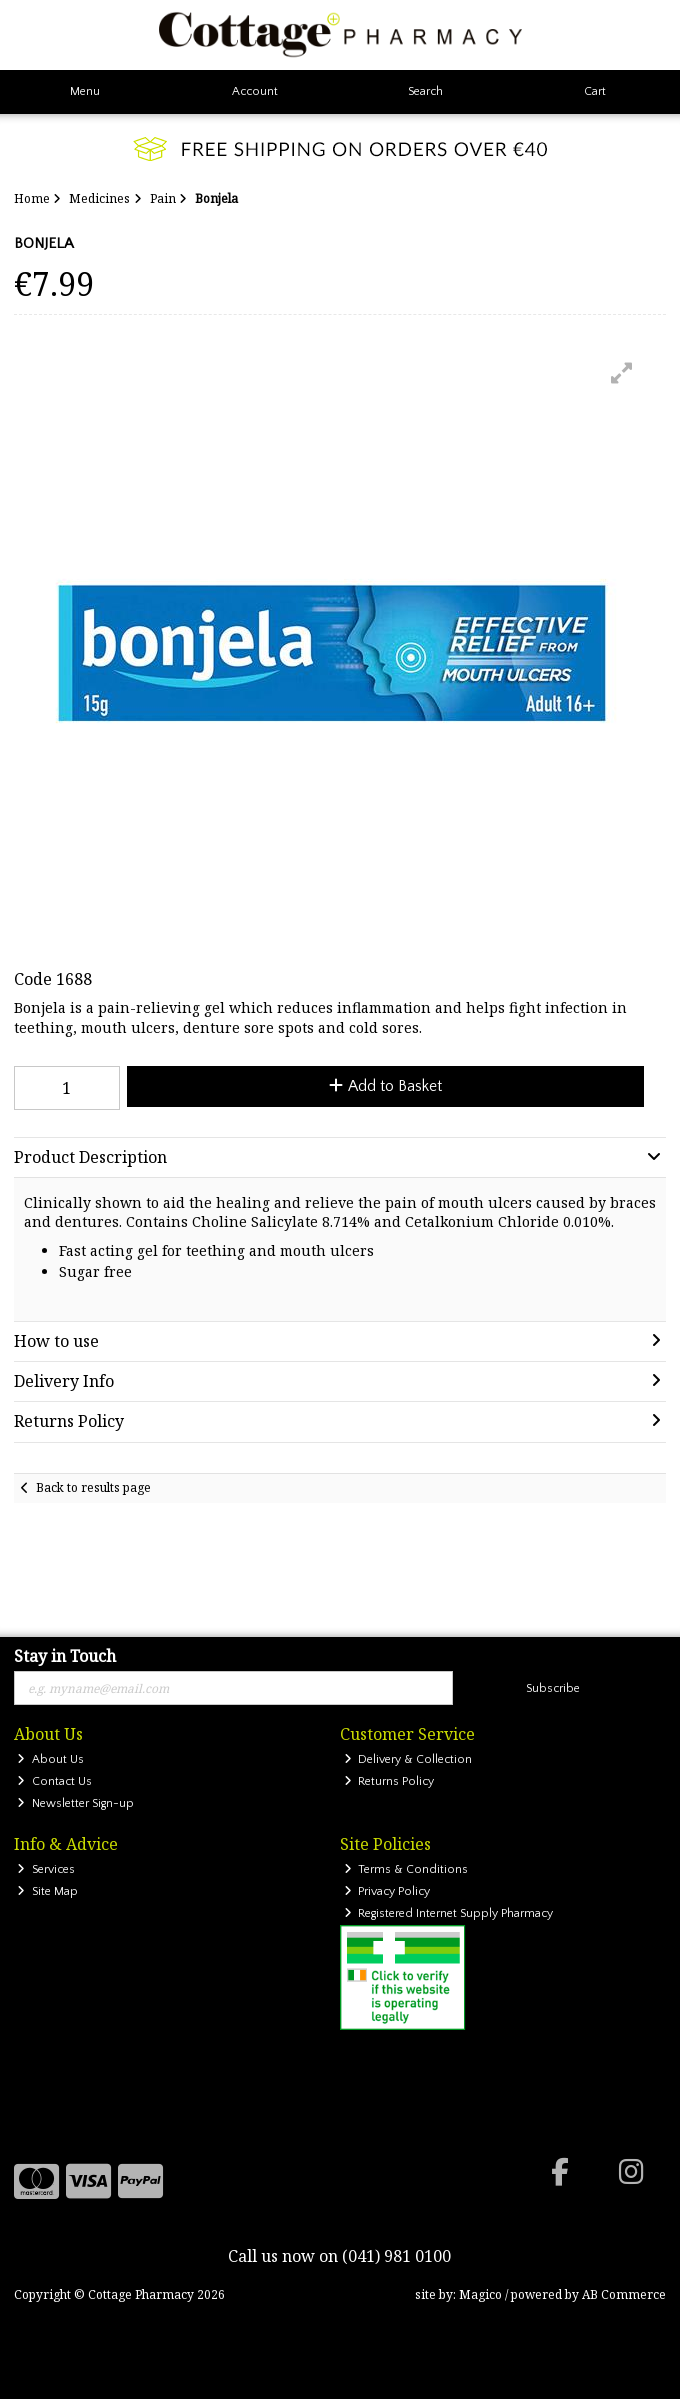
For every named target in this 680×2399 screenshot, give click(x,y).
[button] (622, 373)
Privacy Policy (387, 1891)
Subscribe (553, 1688)
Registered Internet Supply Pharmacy (449, 1913)
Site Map (47, 1891)
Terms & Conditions (406, 1869)
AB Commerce (624, 2294)
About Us (50, 1759)
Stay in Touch (65, 1657)
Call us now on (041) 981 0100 (339, 2256)
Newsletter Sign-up (75, 1803)
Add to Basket (385, 1086)
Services (46, 1869)
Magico (480, 2294)
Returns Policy (389, 1781)
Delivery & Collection (408, 1759)
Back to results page (93, 1487)
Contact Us (54, 1781)
